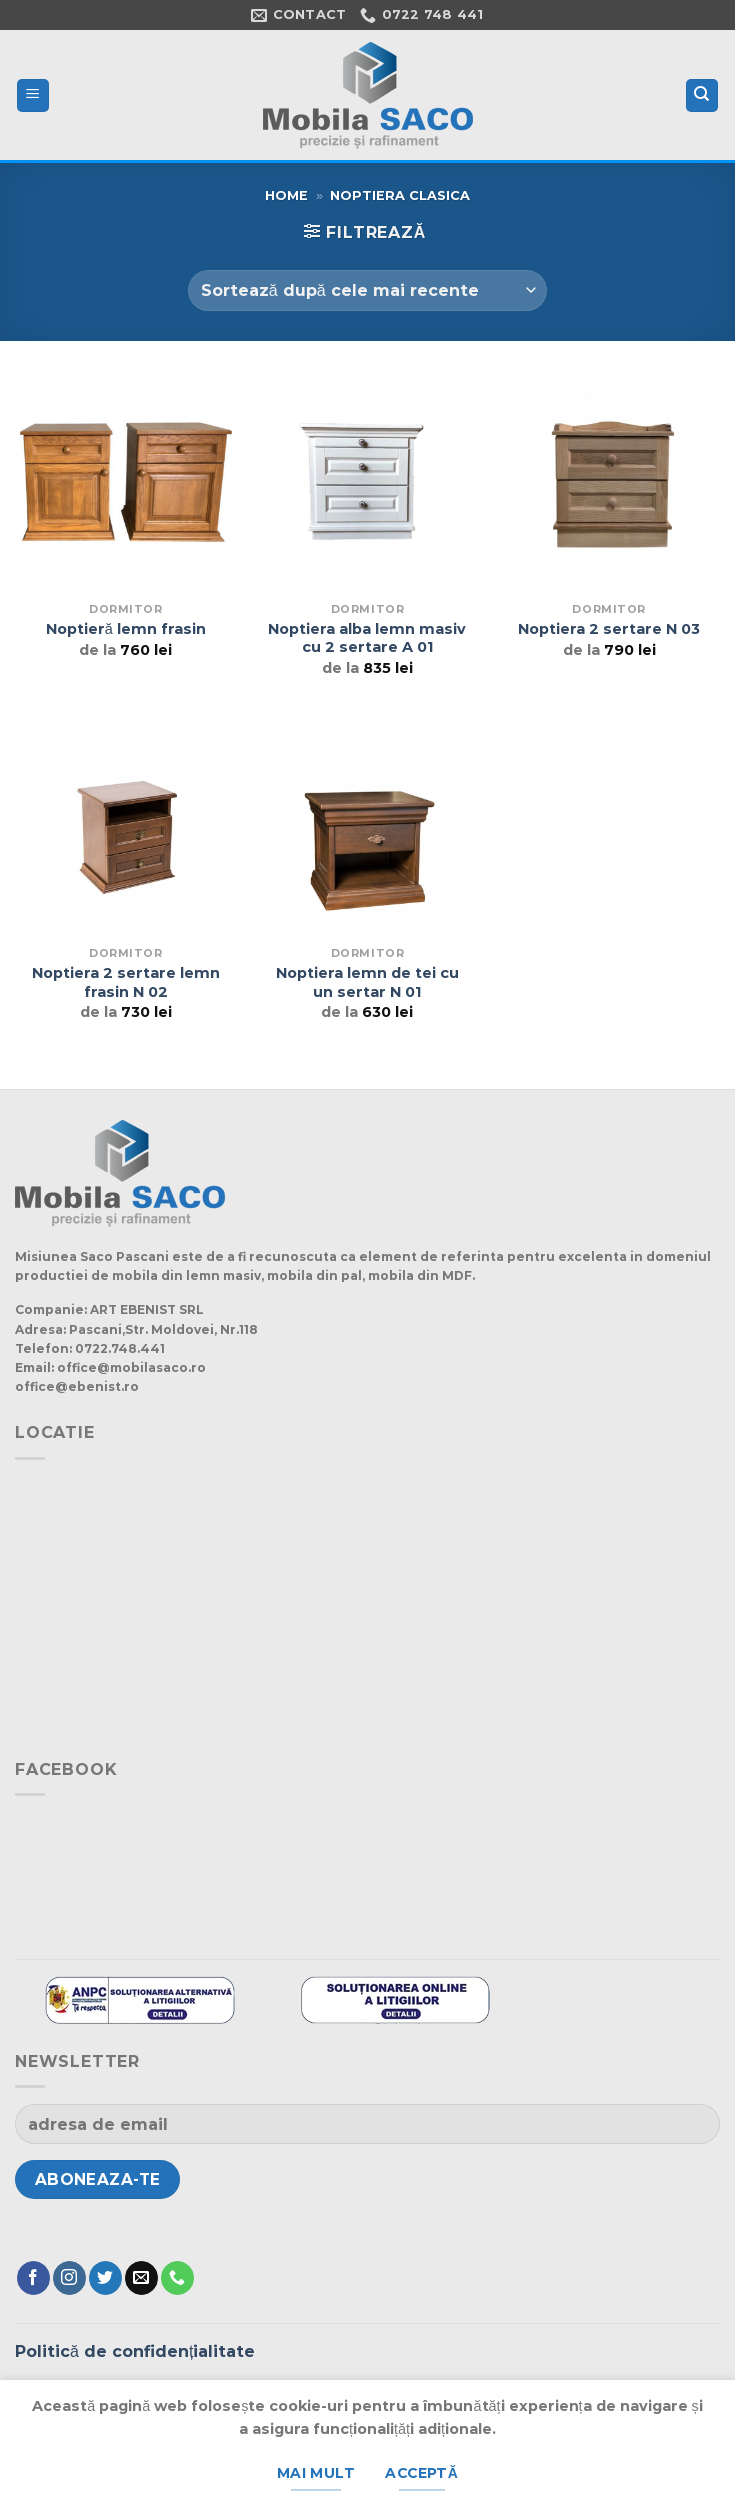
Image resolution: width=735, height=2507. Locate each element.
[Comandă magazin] (367, 290)
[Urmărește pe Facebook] (33, 2278)
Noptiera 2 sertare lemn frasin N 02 (126, 982)
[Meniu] (33, 95)
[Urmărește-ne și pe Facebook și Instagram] (69, 2278)
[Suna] (177, 2278)
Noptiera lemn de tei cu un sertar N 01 (367, 982)
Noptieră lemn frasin (126, 629)
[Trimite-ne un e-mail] (141, 2278)
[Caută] (702, 95)
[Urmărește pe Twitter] (105, 2278)
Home (286, 195)
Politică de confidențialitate (135, 2351)
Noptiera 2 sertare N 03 (609, 629)
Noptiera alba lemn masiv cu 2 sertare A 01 (367, 638)
